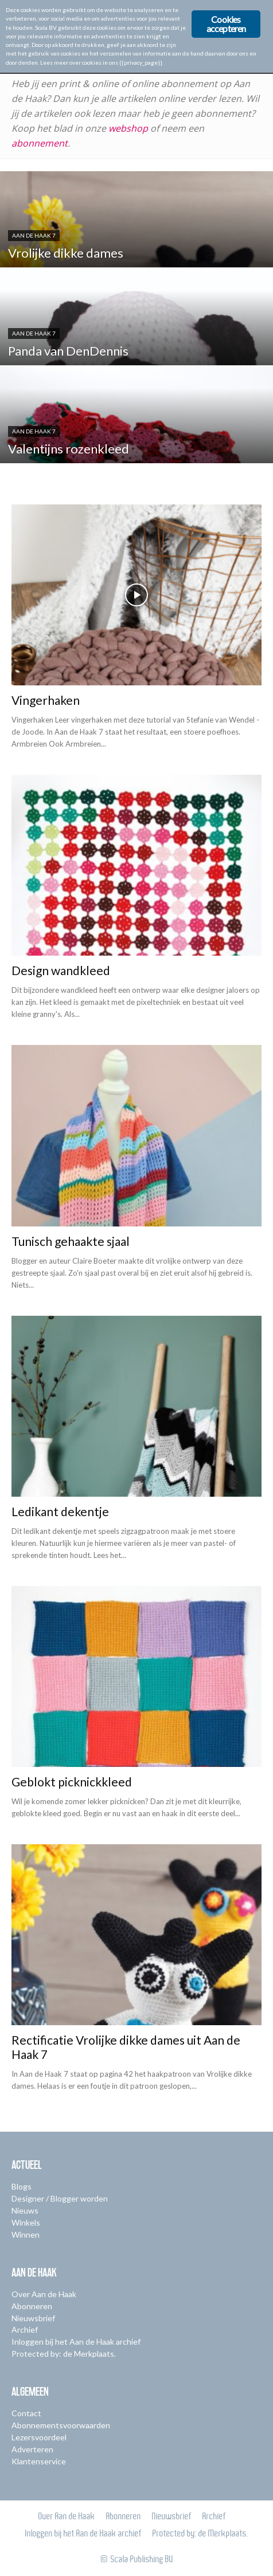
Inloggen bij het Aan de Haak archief (76, 2341)
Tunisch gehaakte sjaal (70, 1241)
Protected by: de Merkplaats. (63, 2353)
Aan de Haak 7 (34, 235)
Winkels (25, 2222)
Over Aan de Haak (43, 2294)
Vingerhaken (45, 700)
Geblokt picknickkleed (71, 1781)
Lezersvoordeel (39, 2437)
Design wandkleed (60, 970)
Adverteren (32, 2449)
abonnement (39, 143)
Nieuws (24, 2210)
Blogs (21, 2186)
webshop (128, 128)
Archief (24, 2329)
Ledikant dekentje (60, 1511)
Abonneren (31, 2306)
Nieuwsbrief (33, 2318)
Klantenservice (38, 2461)
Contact (26, 2413)
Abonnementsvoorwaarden (60, 2425)
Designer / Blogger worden (59, 2198)
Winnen (25, 2234)
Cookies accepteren (226, 24)
